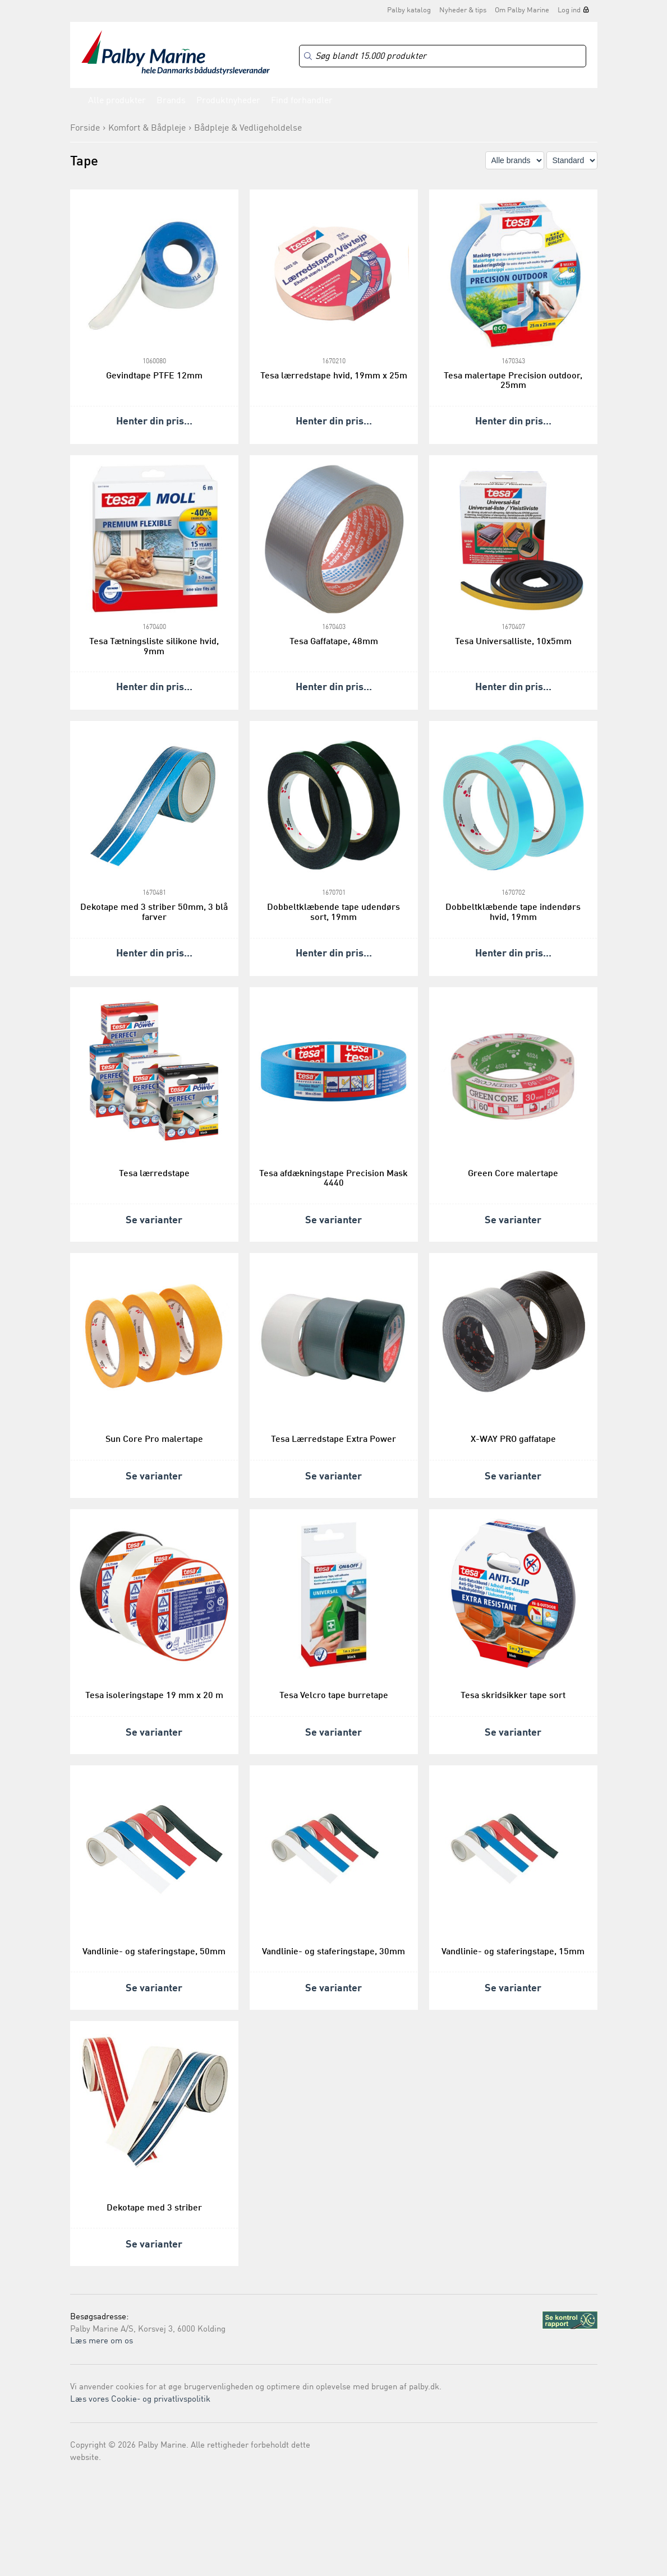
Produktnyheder (228, 100)
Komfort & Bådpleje (147, 128)
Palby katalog (409, 10)
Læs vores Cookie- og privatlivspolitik (140, 2399)
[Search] (442, 56)
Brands (171, 100)
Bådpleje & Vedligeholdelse (248, 128)
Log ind (569, 10)
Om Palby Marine (522, 10)
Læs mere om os (101, 2341)
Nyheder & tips (462, 10)
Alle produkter (117, 100)
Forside (85, 128)
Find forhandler (302, 100)
